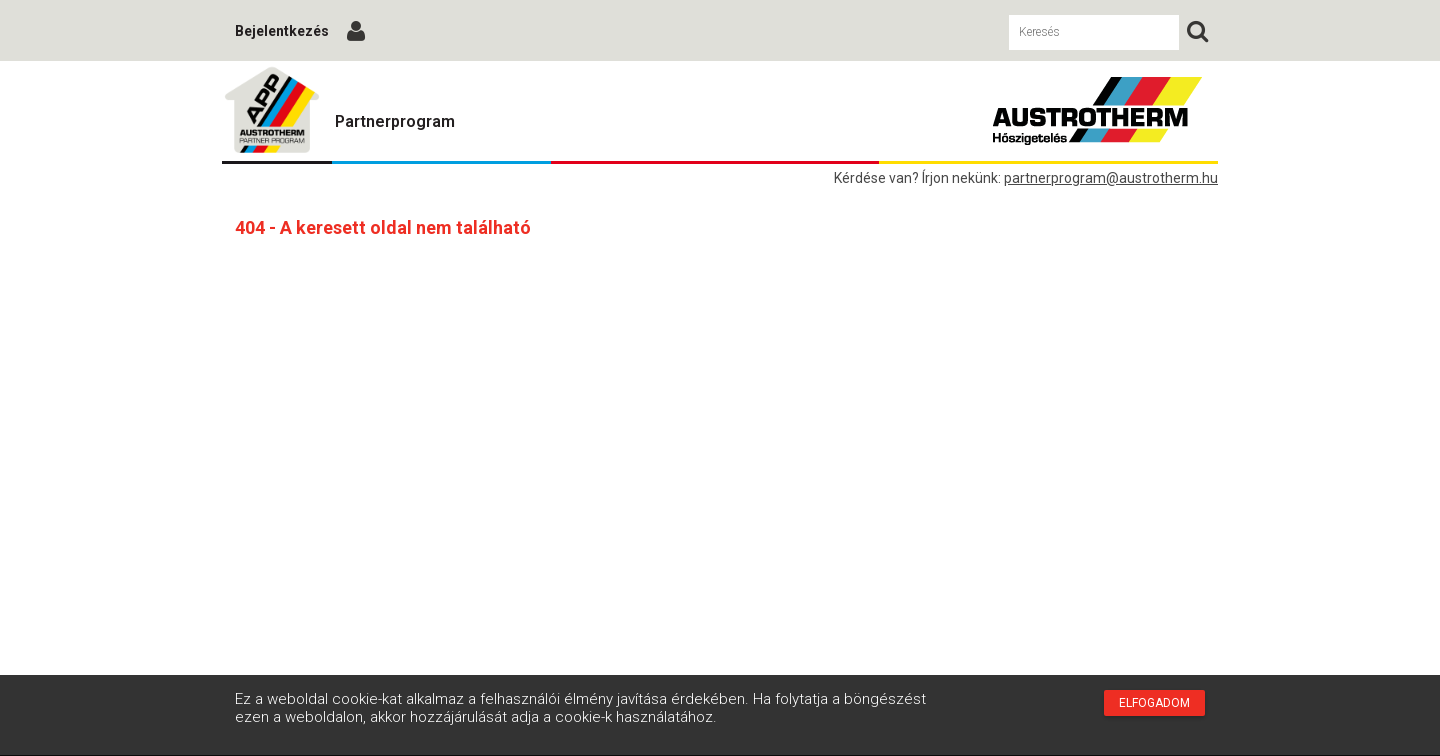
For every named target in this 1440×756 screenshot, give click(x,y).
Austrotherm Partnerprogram (272, 111)
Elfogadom (1154, 703)
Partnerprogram (395, 121)
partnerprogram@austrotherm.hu (1111, 178)
